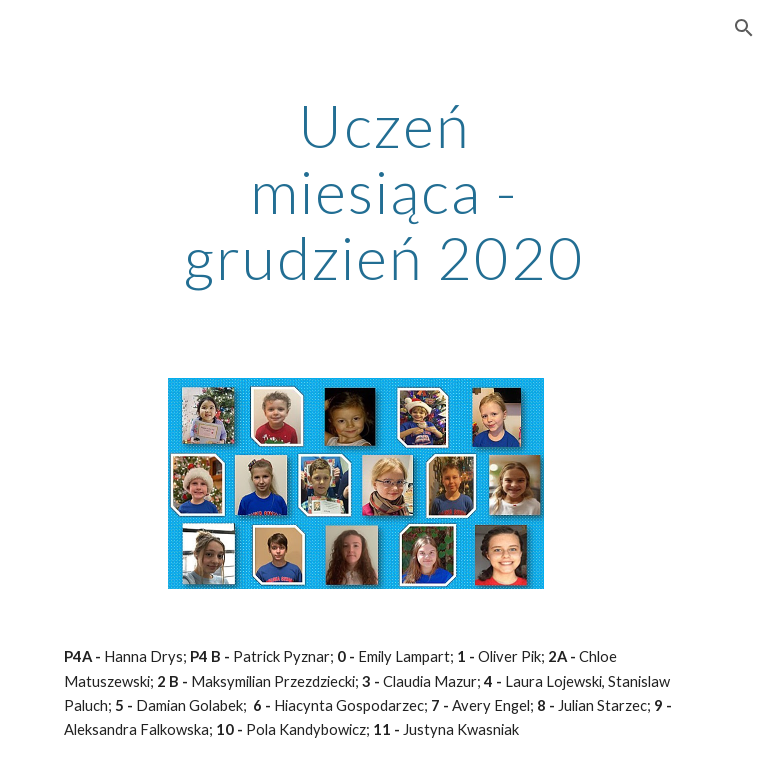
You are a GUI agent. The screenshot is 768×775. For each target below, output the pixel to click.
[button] (744, 28)
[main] (383, 191)
